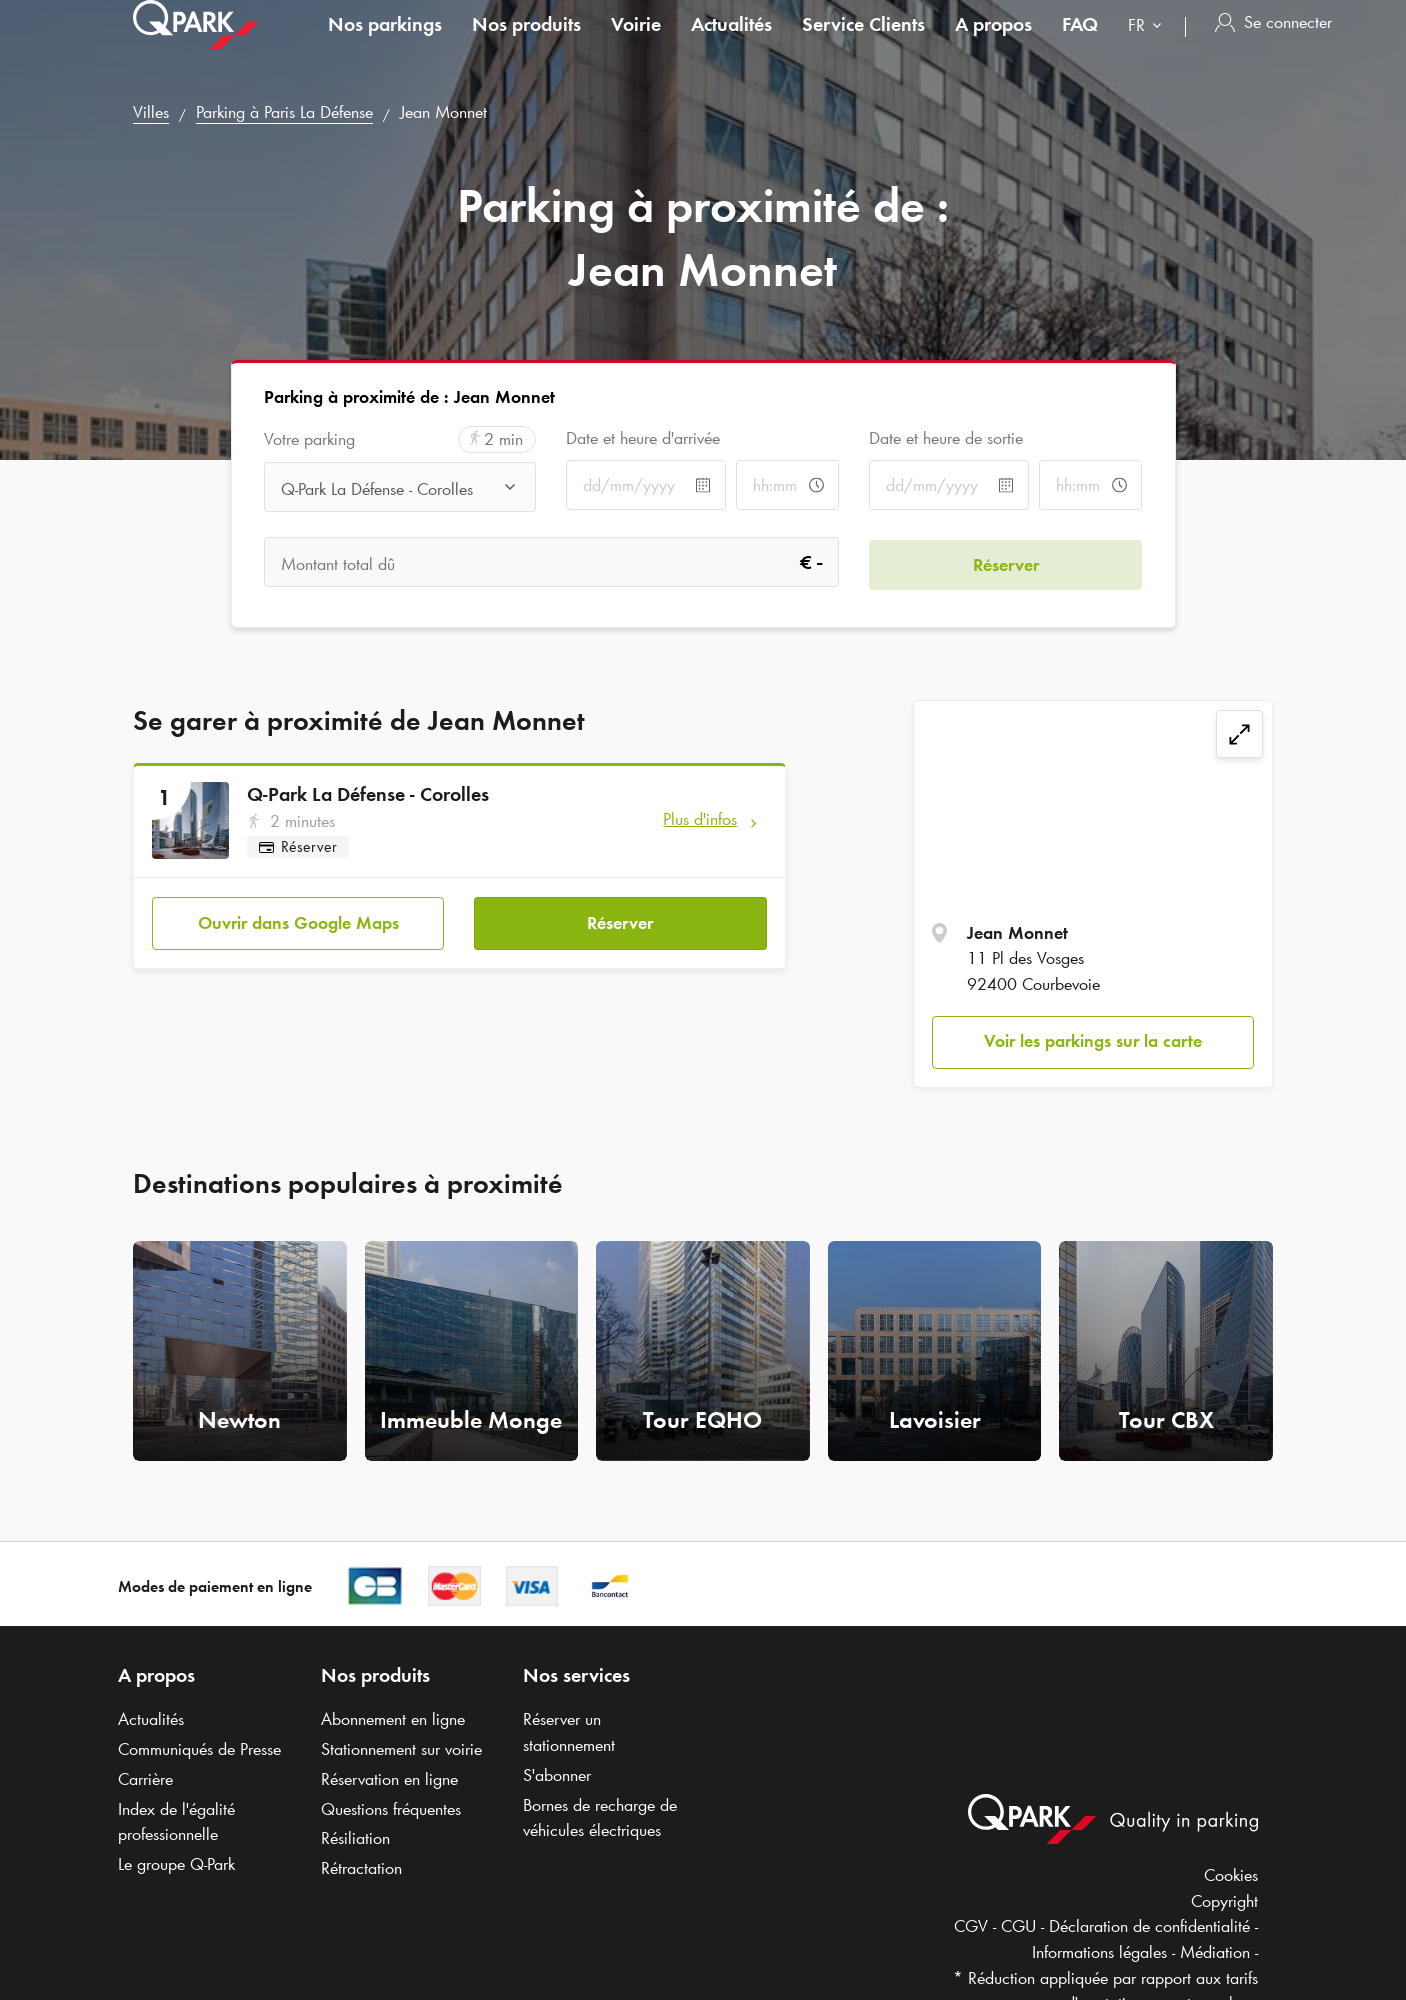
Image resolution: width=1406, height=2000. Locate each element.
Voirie (636, 44)
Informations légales (1099, 1952)
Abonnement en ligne (393, 1719)
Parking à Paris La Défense (284, 112)
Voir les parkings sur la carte (1093, 1041)
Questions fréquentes (391, 1809)
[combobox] (1149, 47)
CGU (1018, 1926)
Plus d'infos (700, 819)
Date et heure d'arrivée (643, 438)
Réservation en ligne (389, 1779)
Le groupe (176, 1864)
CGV (971, 1926)
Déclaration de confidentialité (1149, 1926)
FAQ (1080, 44)
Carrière (145, 1779)
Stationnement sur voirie (401, 1749)
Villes (151, 112)
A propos (993, 44)
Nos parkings (385, 44)
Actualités (731, 44)
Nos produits (526, 44)
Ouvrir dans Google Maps (298, 921)
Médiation (1215, 1952)
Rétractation (361, 1868)
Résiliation (355, 1838)
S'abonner (557, 1775)
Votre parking (309, 439)
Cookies (1231, 1875)
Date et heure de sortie (946, 438)
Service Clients (863, 44)
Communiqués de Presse (199, 1749)
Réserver (620, 921)
